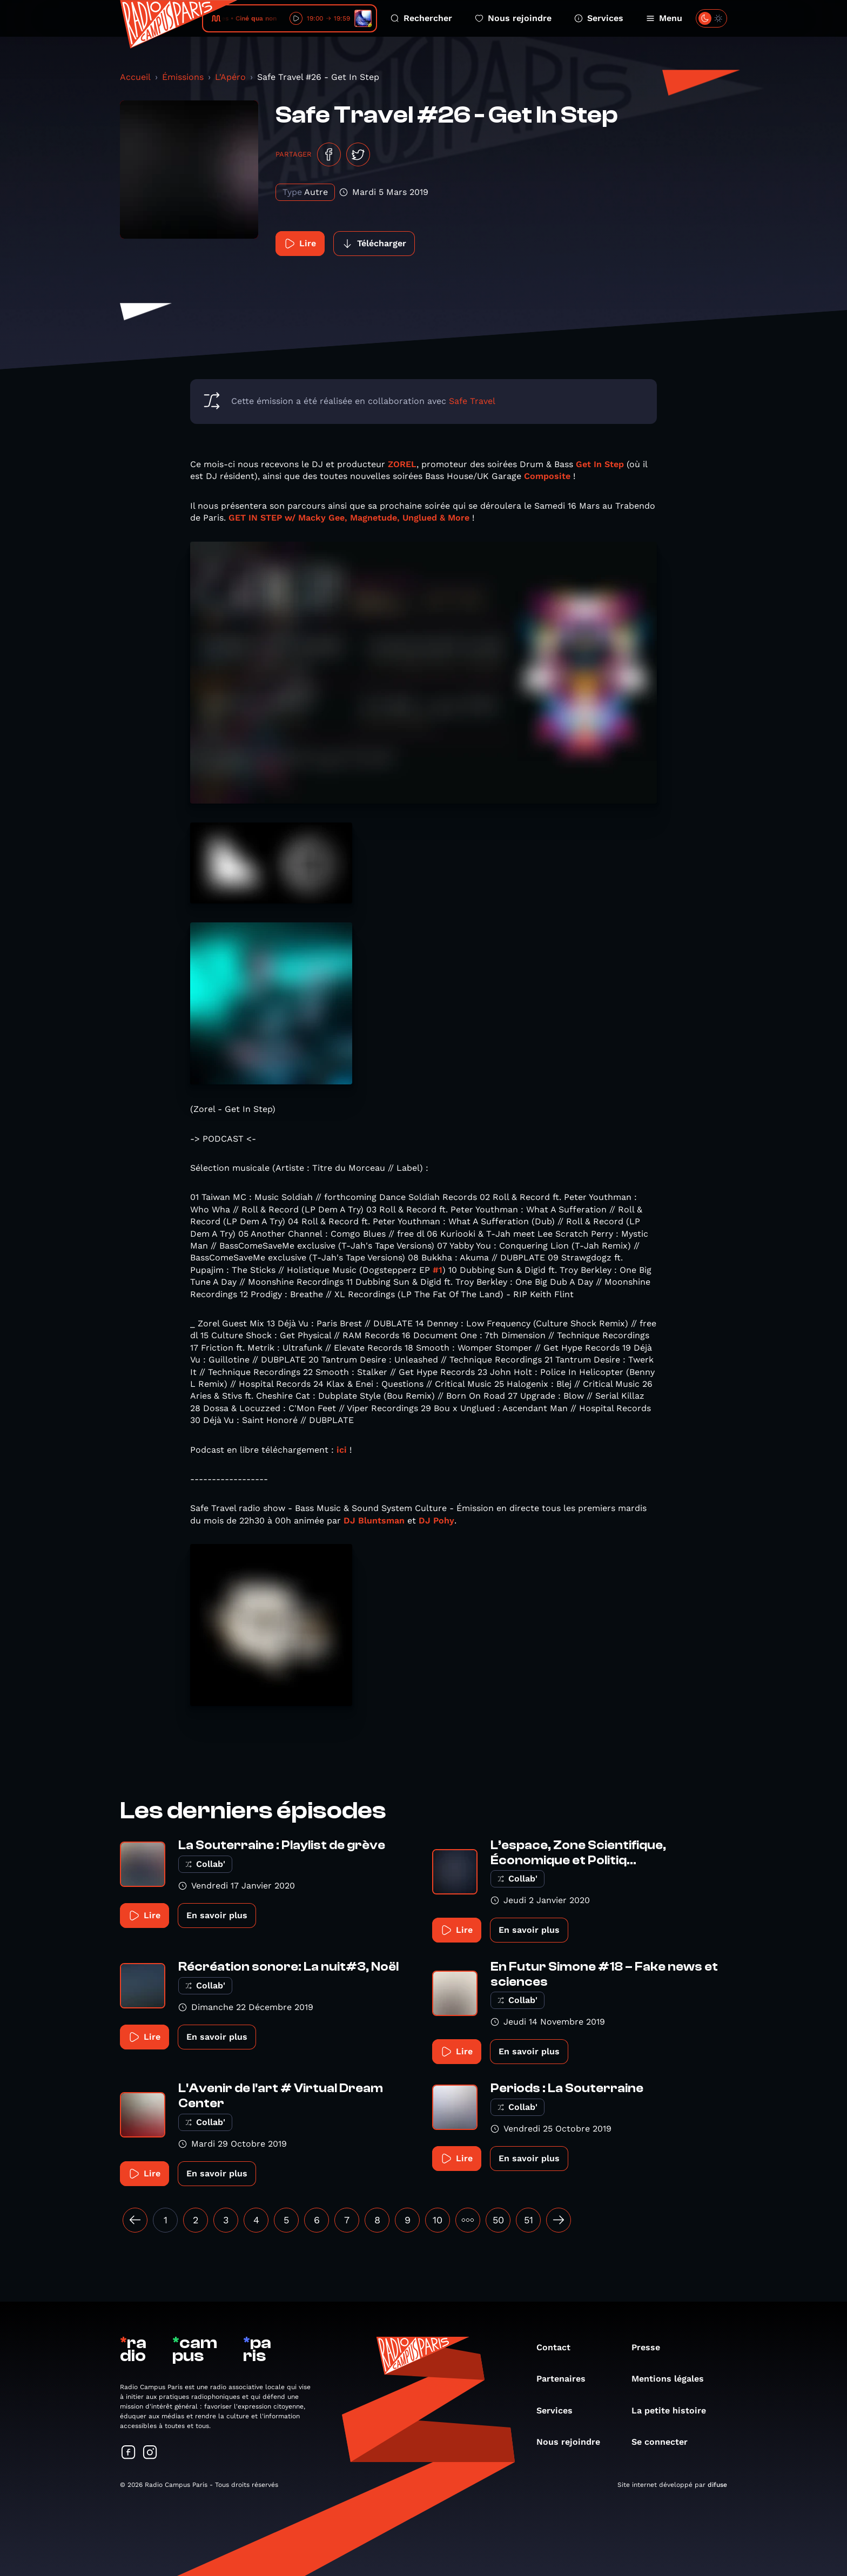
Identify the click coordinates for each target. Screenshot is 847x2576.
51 (528, 2220)
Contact (558, 2347)
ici (342, 1450)
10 (437, 2220)
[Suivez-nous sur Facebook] (128, 2453)
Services (598, 18)
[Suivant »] (558, 2220)
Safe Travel (472, 401)
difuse (717, 2485)
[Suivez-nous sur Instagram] (150, 2453)
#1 (437, 1270)
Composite (547, 476)
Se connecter (664, 2442)
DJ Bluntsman (374, 1520)
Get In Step (600, 464)
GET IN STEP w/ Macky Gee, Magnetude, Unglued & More (348, 517)
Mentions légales (673, 2378)
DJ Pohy (436, 1520)
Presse (651, 2347)
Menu (664, 18)
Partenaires (566, 2378)
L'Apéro (230, 77)
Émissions (183, 77)
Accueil (135, 77)
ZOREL (402, 464)
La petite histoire (674, 2410)
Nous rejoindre (513, 18)
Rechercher (421, 18)
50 (498, 2220)
